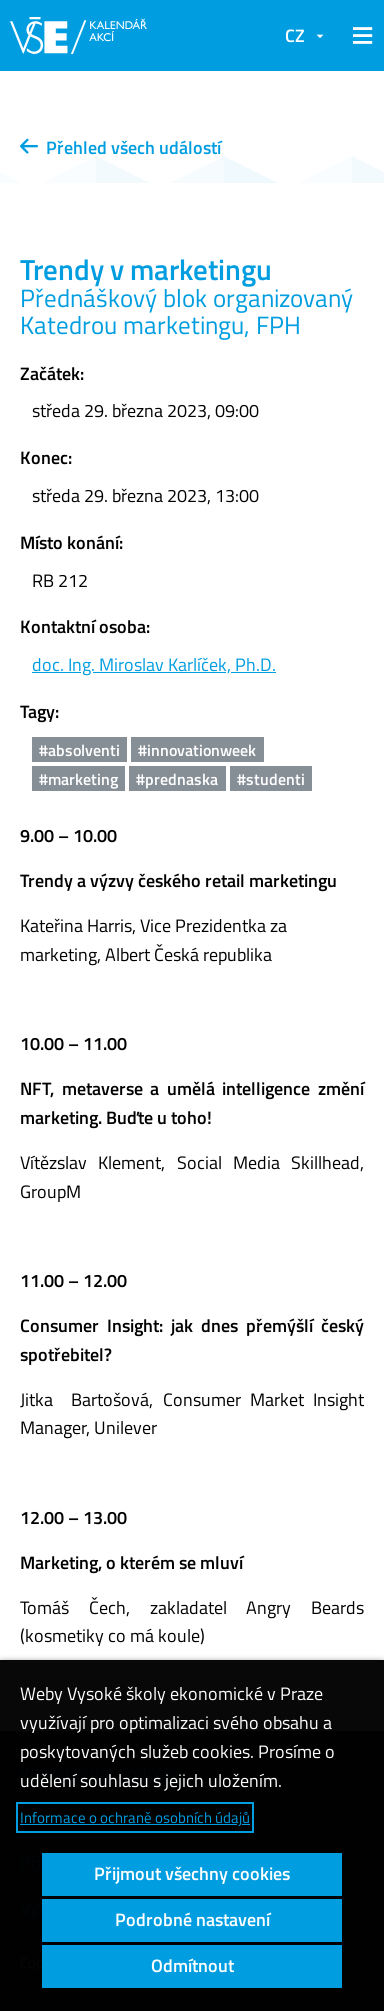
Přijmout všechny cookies (192, 1873)
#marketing (78, 779)
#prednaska (177, 779)
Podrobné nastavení (192, 1919)
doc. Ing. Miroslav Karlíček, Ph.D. (154, 664)
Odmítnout (192, 1965)
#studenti (271, 779)
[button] (359, 36)
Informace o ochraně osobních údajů (135, 1817)
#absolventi (79, 750)
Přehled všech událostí (120, 147)
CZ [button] (295, 35)
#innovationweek (197, 750)
